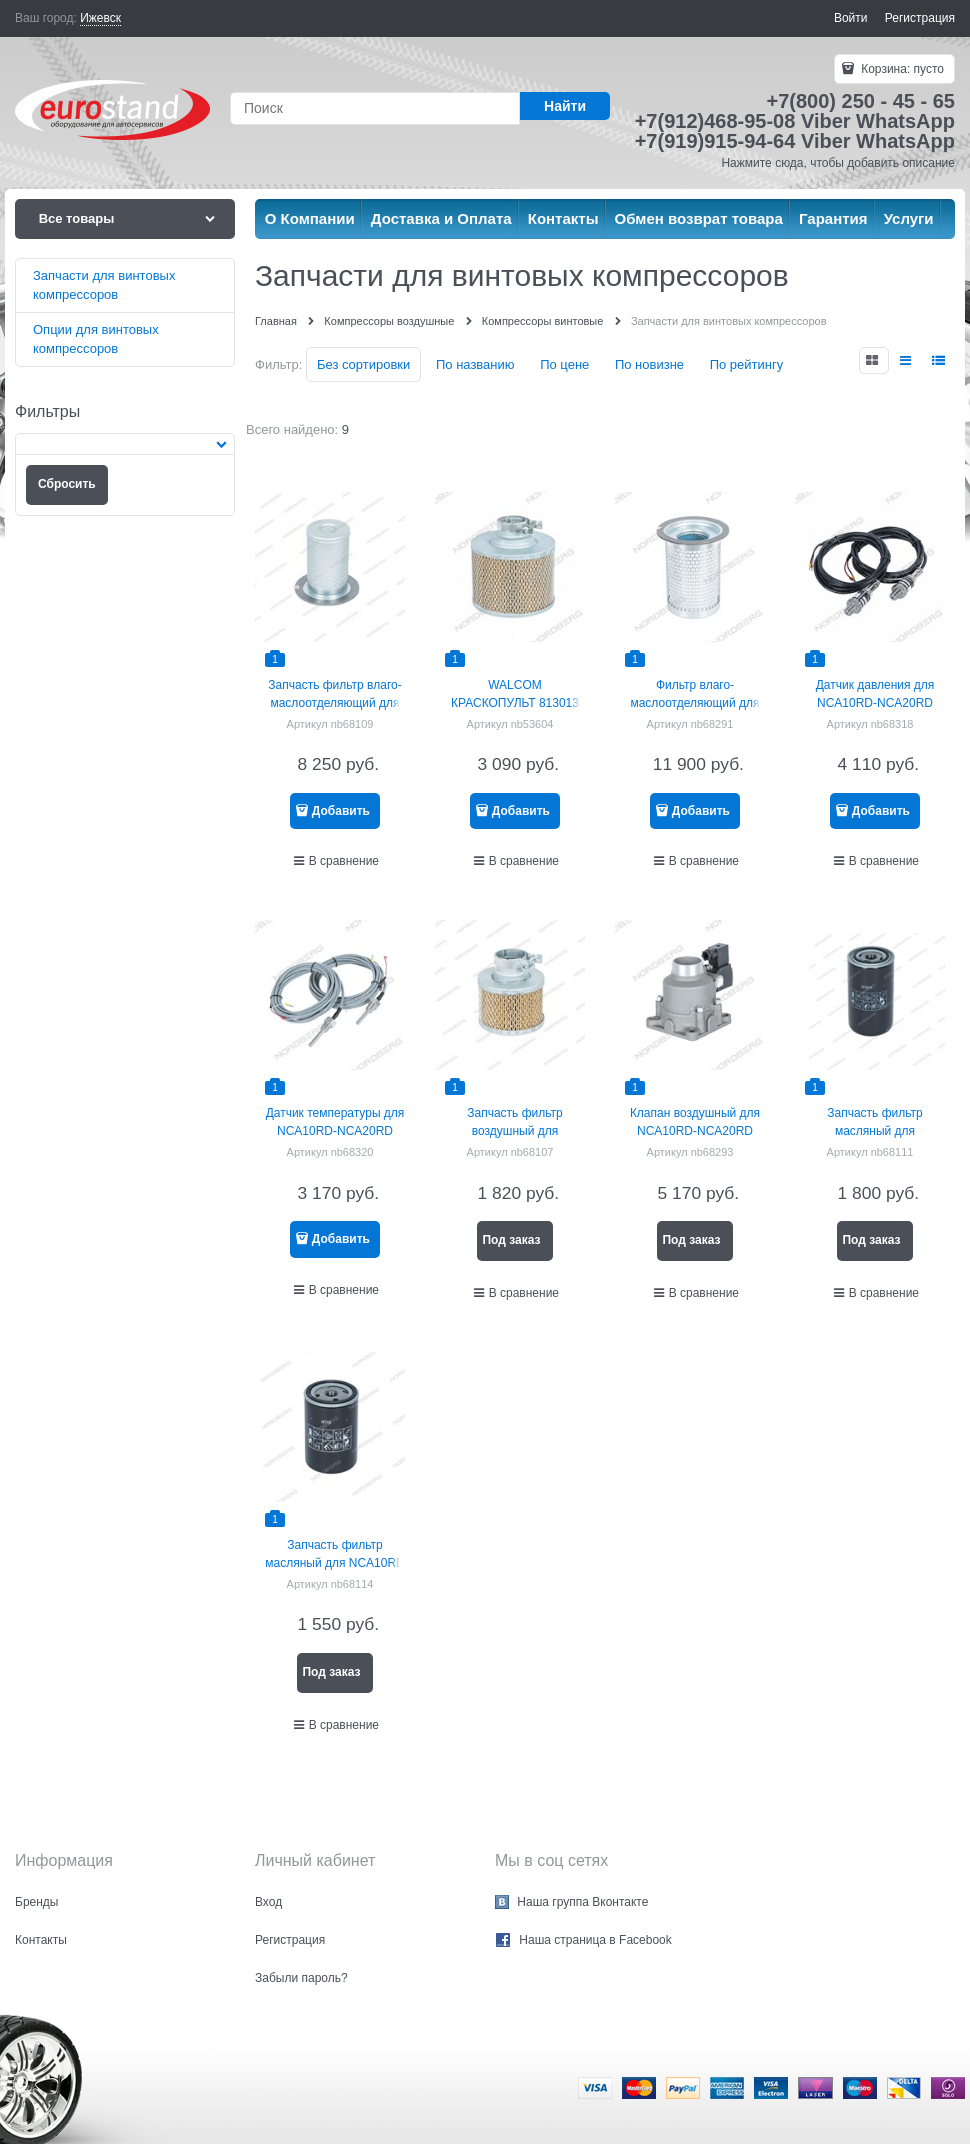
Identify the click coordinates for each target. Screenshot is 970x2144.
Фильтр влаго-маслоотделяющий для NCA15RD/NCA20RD (694, 703)
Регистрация (920, 18)
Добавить (341, 811)
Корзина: (901, 69)
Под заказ (511, 1240)
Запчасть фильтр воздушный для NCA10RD (515, 1131)
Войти (851, 18)
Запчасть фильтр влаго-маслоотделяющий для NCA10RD (334, 703)
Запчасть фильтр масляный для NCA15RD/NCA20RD (874, 1131)
